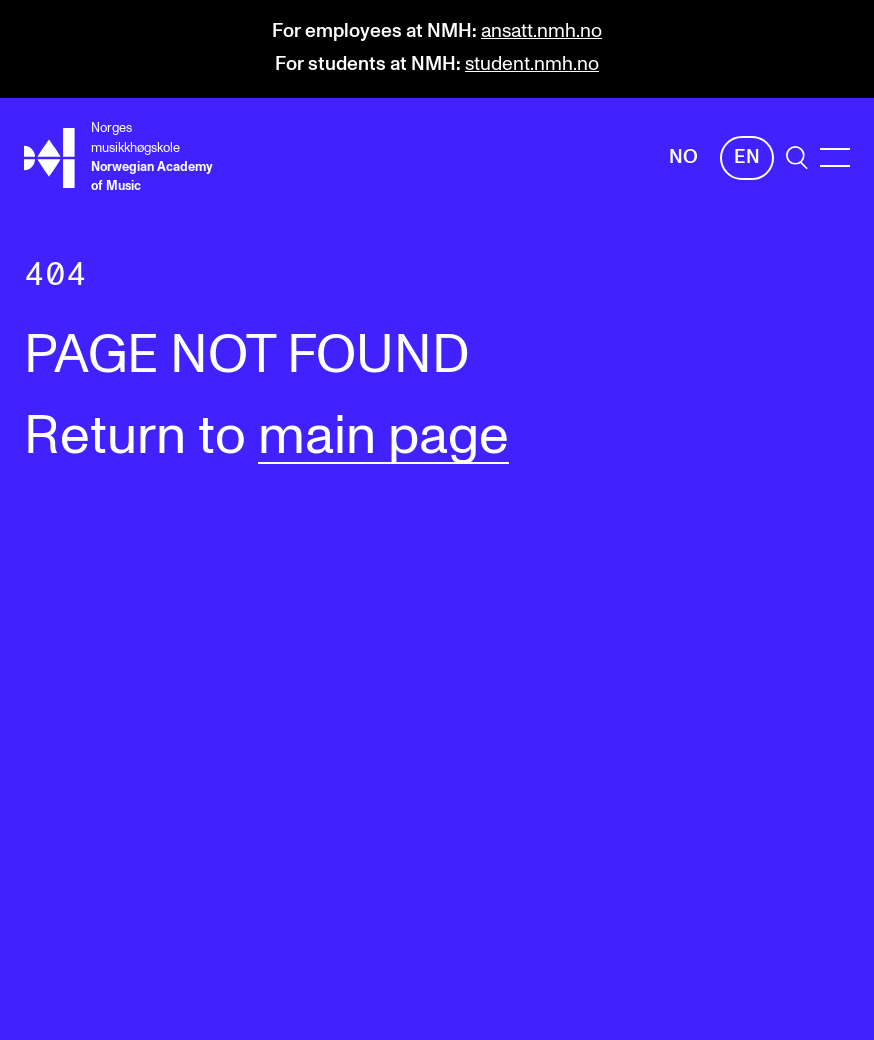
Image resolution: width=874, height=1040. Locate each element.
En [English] (747, 157)
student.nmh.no (532, 64)
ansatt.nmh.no (541, 31)
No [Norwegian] (683, 157)
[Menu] (835, 157)
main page (383, 437)
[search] (797, 157)
